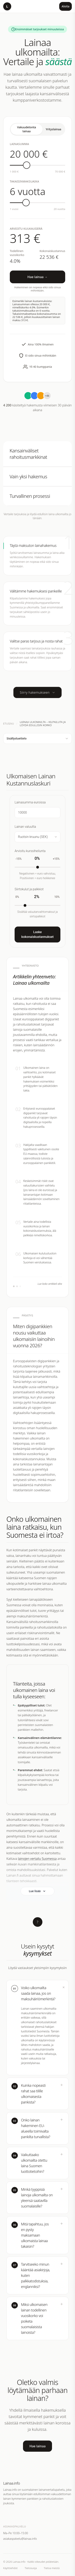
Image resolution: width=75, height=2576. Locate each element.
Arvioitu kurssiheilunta (30, 851)
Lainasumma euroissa (30, 802)
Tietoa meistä (52, 2568)
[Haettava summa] (37, 165)
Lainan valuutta (25, 827)
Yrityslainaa (53, 129)
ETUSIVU (8, 723)
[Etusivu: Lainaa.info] (7, 6)
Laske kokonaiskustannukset (37, 934)
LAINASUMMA (19, 144)
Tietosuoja (31, 2568)
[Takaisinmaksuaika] (37, 202)
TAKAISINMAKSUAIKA (24, 181)
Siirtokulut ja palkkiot (29, 889)
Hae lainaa (37, 2446)
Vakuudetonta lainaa (26, 129)
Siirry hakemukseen (37, 692)
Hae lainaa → (37, 277)
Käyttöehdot (10, 2568)
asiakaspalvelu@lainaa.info (20, 2539)
